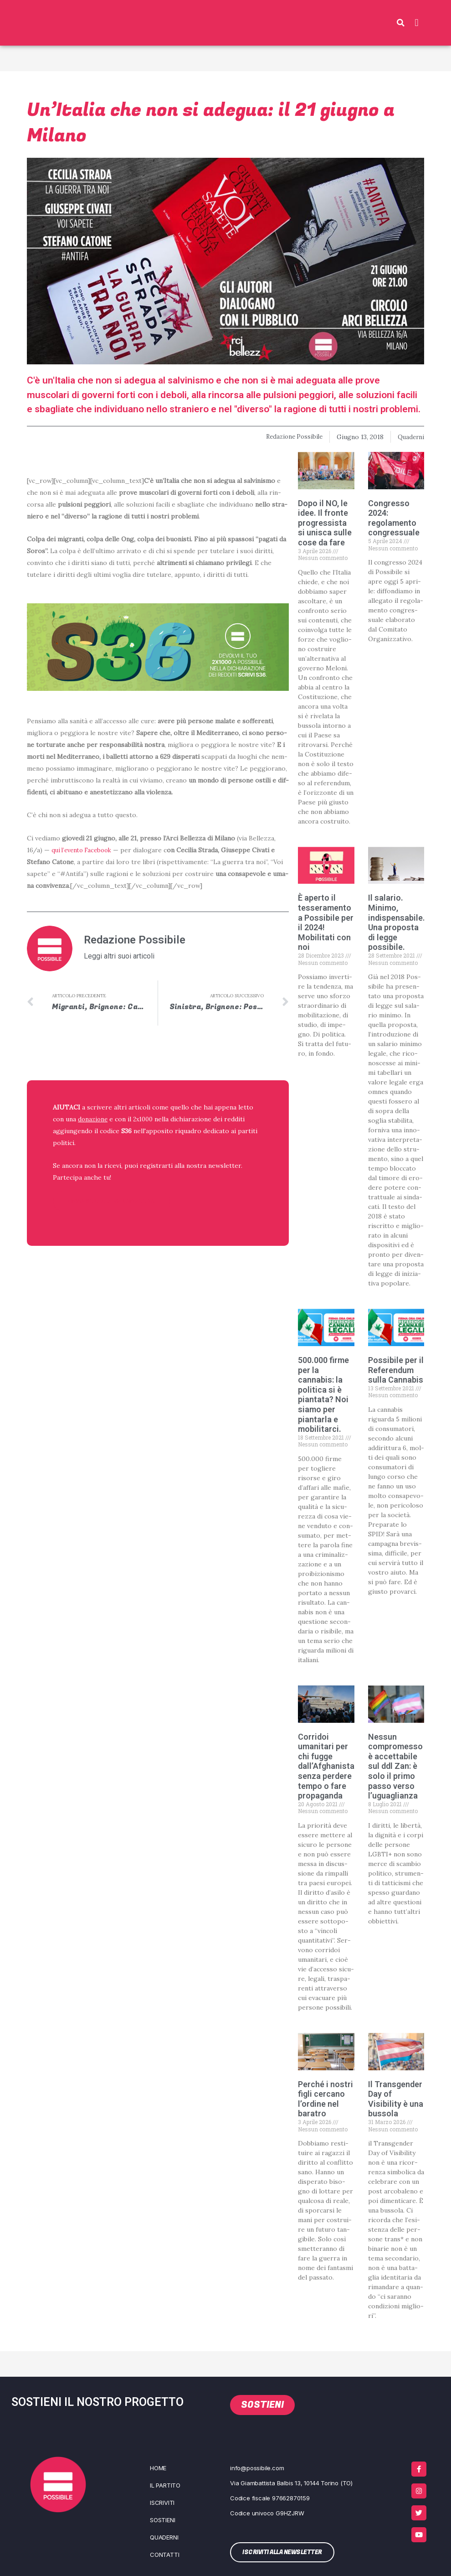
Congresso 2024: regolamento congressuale (394, 518)
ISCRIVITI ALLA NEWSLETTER (111, 1202)
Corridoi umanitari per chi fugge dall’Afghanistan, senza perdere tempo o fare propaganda (329, 1766)
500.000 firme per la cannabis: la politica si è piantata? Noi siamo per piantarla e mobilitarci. (323, 1394)
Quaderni (410, 437)
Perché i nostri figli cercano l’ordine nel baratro (325, 2099)
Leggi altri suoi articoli (119, 956)
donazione (93, 1120)
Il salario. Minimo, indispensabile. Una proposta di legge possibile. (396, 922)
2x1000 (145, 1120)
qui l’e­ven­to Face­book (84, 850)
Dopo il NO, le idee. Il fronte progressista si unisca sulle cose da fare (325, 522)
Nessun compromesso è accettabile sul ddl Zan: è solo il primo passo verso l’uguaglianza (395, 1766)
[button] (400, 23)
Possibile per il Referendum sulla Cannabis (396, 1369)
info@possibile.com (257, 2468)
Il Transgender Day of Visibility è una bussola (395, 2099)
